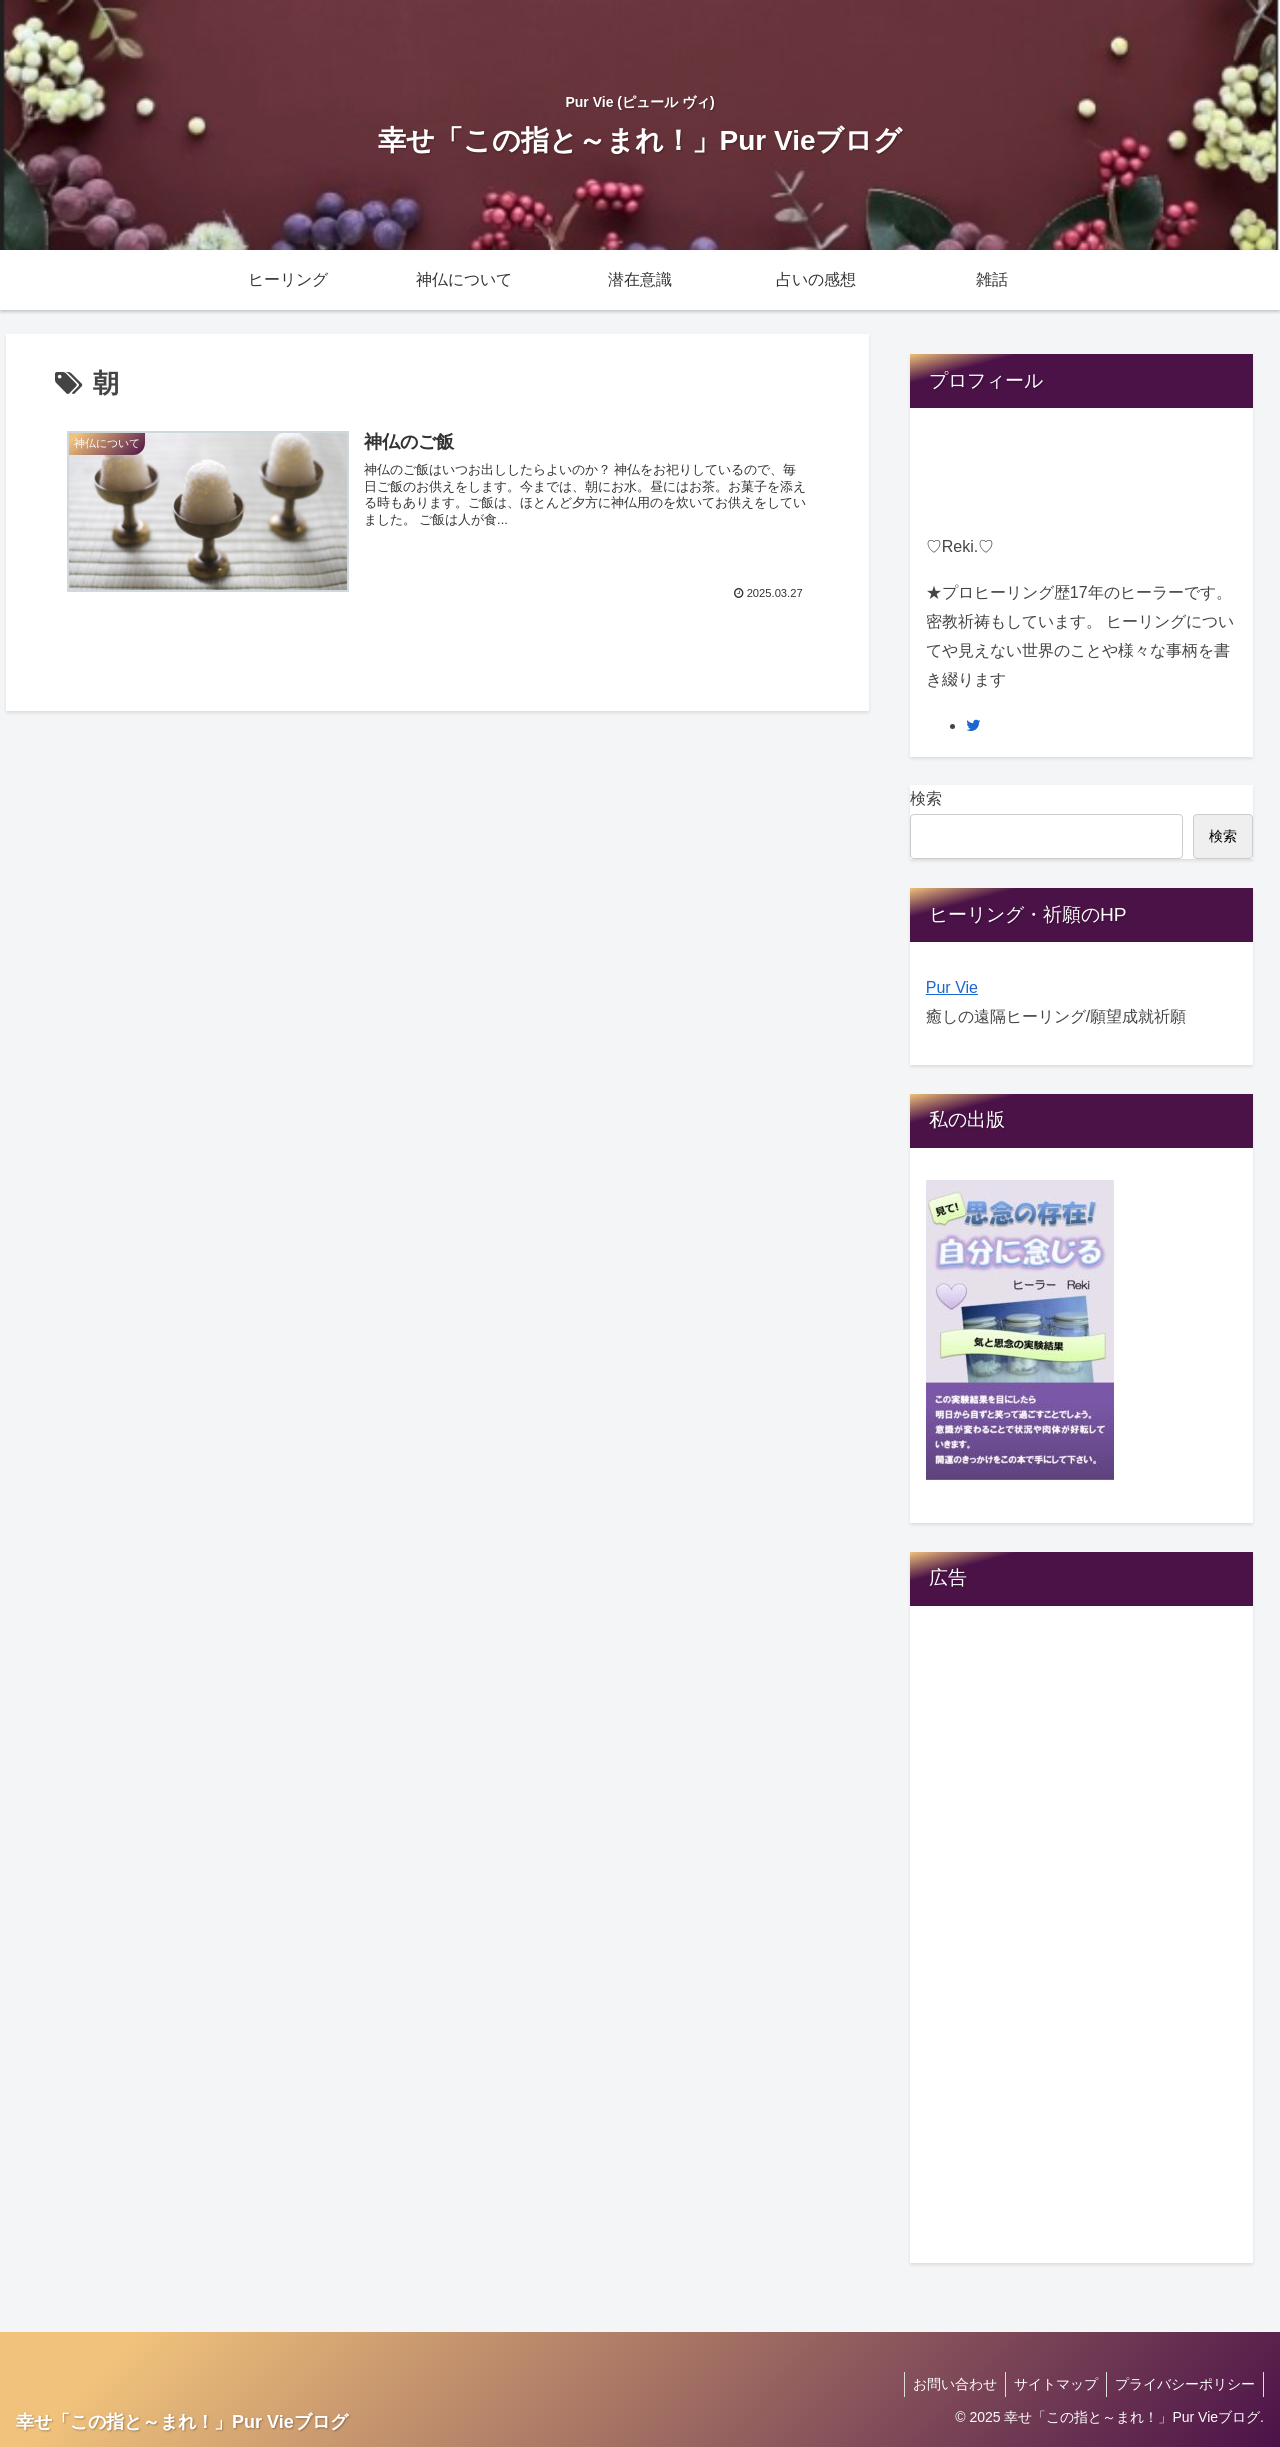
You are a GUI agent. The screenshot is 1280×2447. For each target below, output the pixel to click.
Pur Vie (952, 987)
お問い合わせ (945, 2384)
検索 (926, 798)
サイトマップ (1050, 2384)
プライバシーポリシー (1183, 2384)
